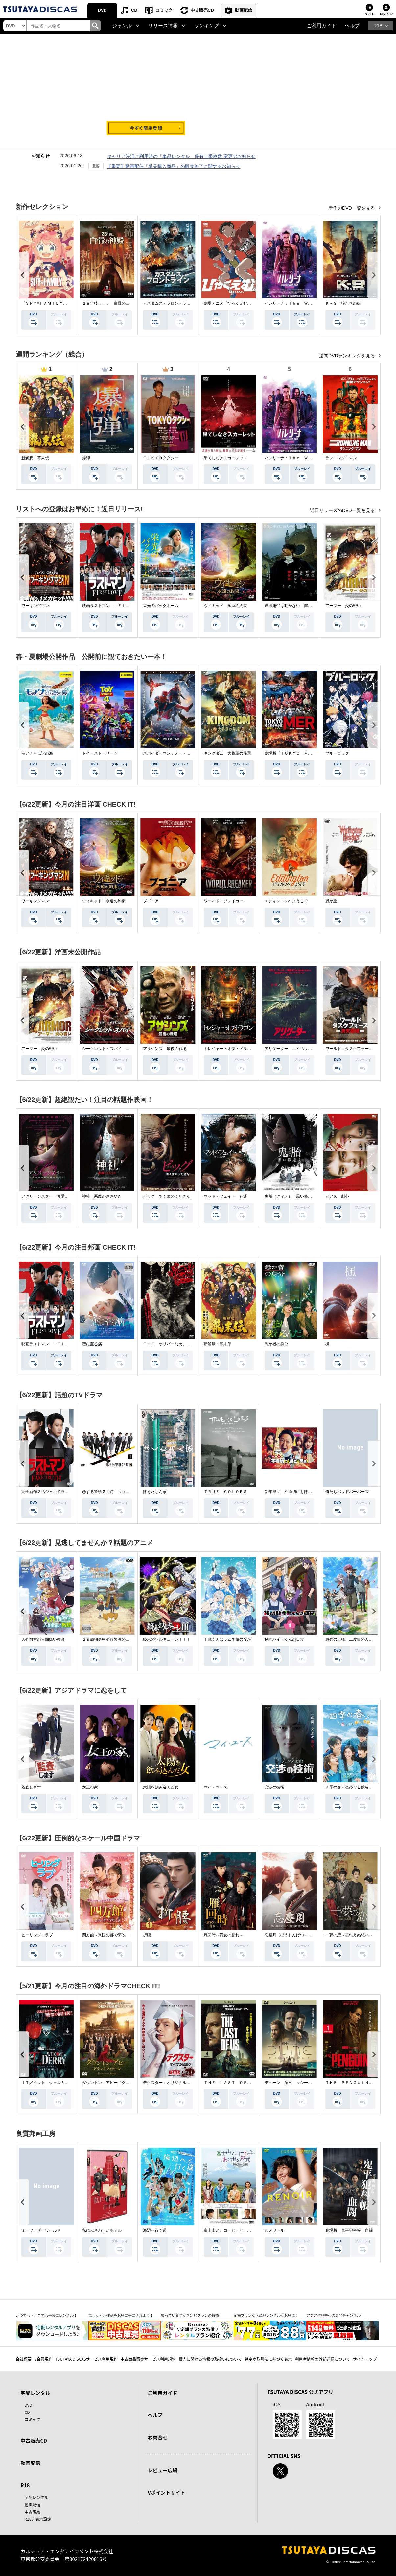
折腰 (147, 1935)
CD (134, 10)
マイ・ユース (215, 1787)
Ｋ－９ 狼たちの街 (343, 303)
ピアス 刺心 (337, 1196)
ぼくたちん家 (155, 1491)
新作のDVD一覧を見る (352, 208)
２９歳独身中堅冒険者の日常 (107, 1639)
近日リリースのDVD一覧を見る (343, 510)
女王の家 (90, 1787)
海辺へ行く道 (155, 2230)
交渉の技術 (274, 1787)
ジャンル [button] (122, 25)
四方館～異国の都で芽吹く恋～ (109, 1935)
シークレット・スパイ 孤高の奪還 (113, 1048)
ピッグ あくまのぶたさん (166, 1196)
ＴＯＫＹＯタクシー (160, 458)
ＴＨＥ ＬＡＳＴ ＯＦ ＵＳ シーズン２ (243, 2082)
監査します (31, 1787)
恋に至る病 (92, 1344)
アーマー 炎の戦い (343, 605)
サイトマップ (365, 2359)
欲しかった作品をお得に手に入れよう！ (120, 2315)
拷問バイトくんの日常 (284, 1639)
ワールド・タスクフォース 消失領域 (358, 1048)
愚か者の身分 (276, 1344)
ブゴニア (151, 901)
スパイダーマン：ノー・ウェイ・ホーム (178, 753)
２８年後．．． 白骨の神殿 (107, 303)
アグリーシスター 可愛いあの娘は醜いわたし (62, 1196)
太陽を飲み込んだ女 (160, 1787)
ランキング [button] (206, 25)
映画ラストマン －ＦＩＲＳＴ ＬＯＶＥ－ (121, 605)
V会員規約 (44, 2359)
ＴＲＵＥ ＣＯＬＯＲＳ (225, 1491)
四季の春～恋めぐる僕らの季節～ (354, 1787)
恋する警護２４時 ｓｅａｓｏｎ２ (113, 1491)
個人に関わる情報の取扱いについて (210, 2359)
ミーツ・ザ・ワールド (41, 2230)
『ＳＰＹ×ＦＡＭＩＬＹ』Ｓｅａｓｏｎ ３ (60, 303)
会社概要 (24, 2359)
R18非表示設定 (38, 2519)
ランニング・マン (341, 458)
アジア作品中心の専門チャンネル (333, 2315)
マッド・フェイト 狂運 (225, 1196)
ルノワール (274, 2230)
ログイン (386, 14)
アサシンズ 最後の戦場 (164, 1048)
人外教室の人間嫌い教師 (43, 1639)
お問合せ (158, 2437)
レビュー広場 (162, 2470)
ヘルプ (352, 25)
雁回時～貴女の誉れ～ (223, 1935)
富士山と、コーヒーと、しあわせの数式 (239, 2230)
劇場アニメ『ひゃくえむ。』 (229, 303)
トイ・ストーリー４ (100, 753)
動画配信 (243, 10)
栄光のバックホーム (160, 605)
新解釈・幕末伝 (35, 458)
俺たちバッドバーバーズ (347, 1491)
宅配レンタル (36, 2497)
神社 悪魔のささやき (102, 1196)
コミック (164, 10)
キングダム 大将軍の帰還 (227, 753)
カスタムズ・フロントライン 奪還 (174, 303)
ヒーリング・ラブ (37, 1935)
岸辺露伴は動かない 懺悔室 (290, 605)
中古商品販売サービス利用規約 (148, 2359)
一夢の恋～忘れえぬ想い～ (349, 1935)
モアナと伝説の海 (37, 753)
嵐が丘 (331, 901)
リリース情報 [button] (163, 25)
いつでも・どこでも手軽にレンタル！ (46, 2315)
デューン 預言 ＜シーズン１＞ (294, 2082)
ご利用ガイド (321, 25)
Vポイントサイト (166, 2492)
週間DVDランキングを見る (347, 355)
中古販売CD (202, 10)
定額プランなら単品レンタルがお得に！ (266, 2315)
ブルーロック (337, 753)
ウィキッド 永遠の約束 (225, 605)
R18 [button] (377, 25)
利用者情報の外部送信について (322, 2359)
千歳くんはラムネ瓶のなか (227, 1639)
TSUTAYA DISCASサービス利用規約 (86, 2359)
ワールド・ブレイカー (223, 901)
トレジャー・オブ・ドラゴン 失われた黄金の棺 (247, 1048)
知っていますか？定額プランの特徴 (190, 2315)
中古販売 (32, 2511)
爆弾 (86, 458)
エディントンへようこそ (286, 901)
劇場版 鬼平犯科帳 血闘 (349, 2230)
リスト (369, 14)
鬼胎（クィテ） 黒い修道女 (290, 1196)
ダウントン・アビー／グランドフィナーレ (119, 2082)
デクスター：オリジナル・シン (170, 2082)
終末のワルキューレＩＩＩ (166, 1639)
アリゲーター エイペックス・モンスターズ (304, 1048)
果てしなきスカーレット (225, 458)
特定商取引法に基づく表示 (268, 2359)
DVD (102, 10)
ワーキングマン (35, 605)
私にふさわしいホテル (102, 2230)
